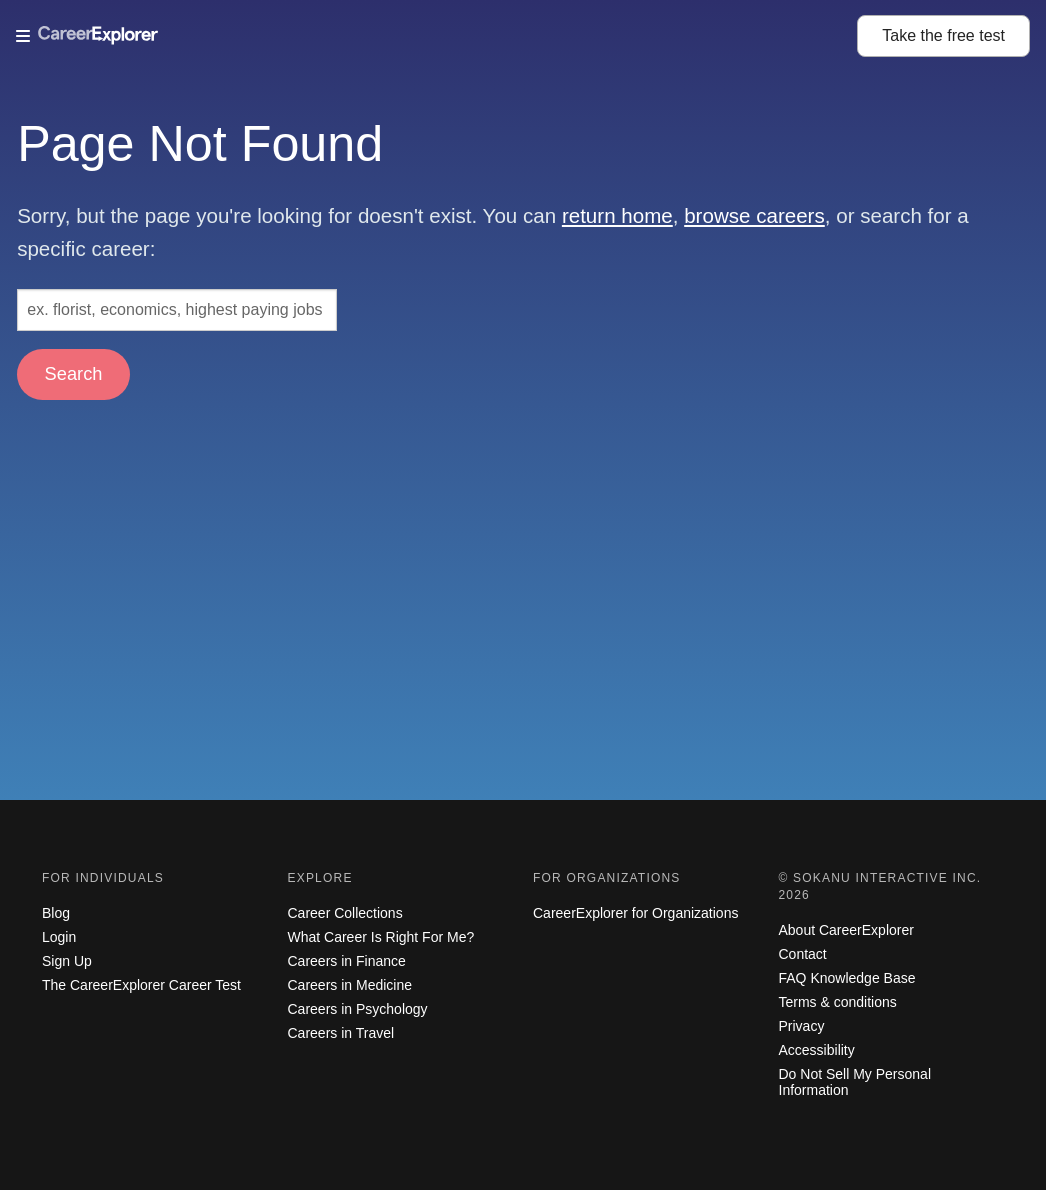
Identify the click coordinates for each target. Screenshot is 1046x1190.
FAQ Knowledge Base (847, 978)
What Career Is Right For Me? (381, 937)
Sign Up (67, 961)
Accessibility (817, 1050)
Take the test (943, 35)
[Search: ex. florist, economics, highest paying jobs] (177, 310)
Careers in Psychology (358, 1009)
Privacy (802, 1026)
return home (617, 215)
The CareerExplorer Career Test (141, 985)
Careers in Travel (341, 1033)
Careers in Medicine (350, 985)
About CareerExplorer (846, 930)
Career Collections (345, 913)
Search (74, 373)
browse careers (754, 215)
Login (59, 937)
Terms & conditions (838, 1002)
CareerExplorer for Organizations (635, 913)
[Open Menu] (436, 36)
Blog (56, 913)
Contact (803, 954)
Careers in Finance (347, 961)
